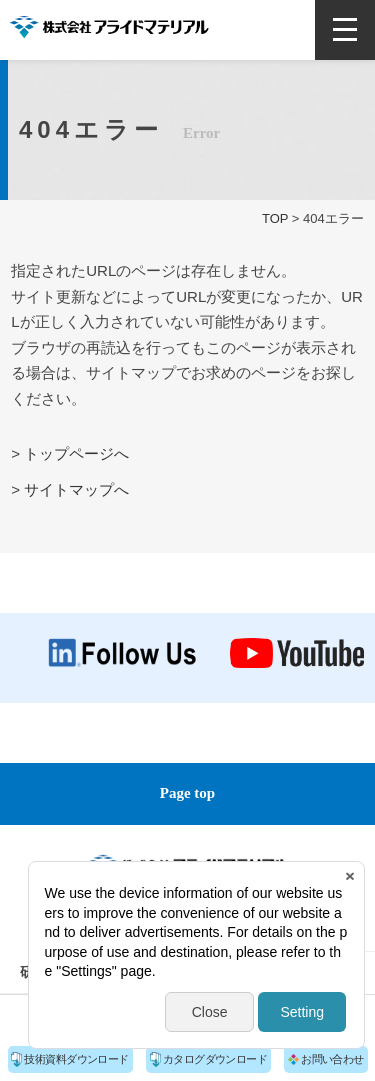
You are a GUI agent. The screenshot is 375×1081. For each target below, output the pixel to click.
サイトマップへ (76, 489)
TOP (275, 218)
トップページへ (76, 453)
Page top (187, 793)
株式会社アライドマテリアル (109, 27)
